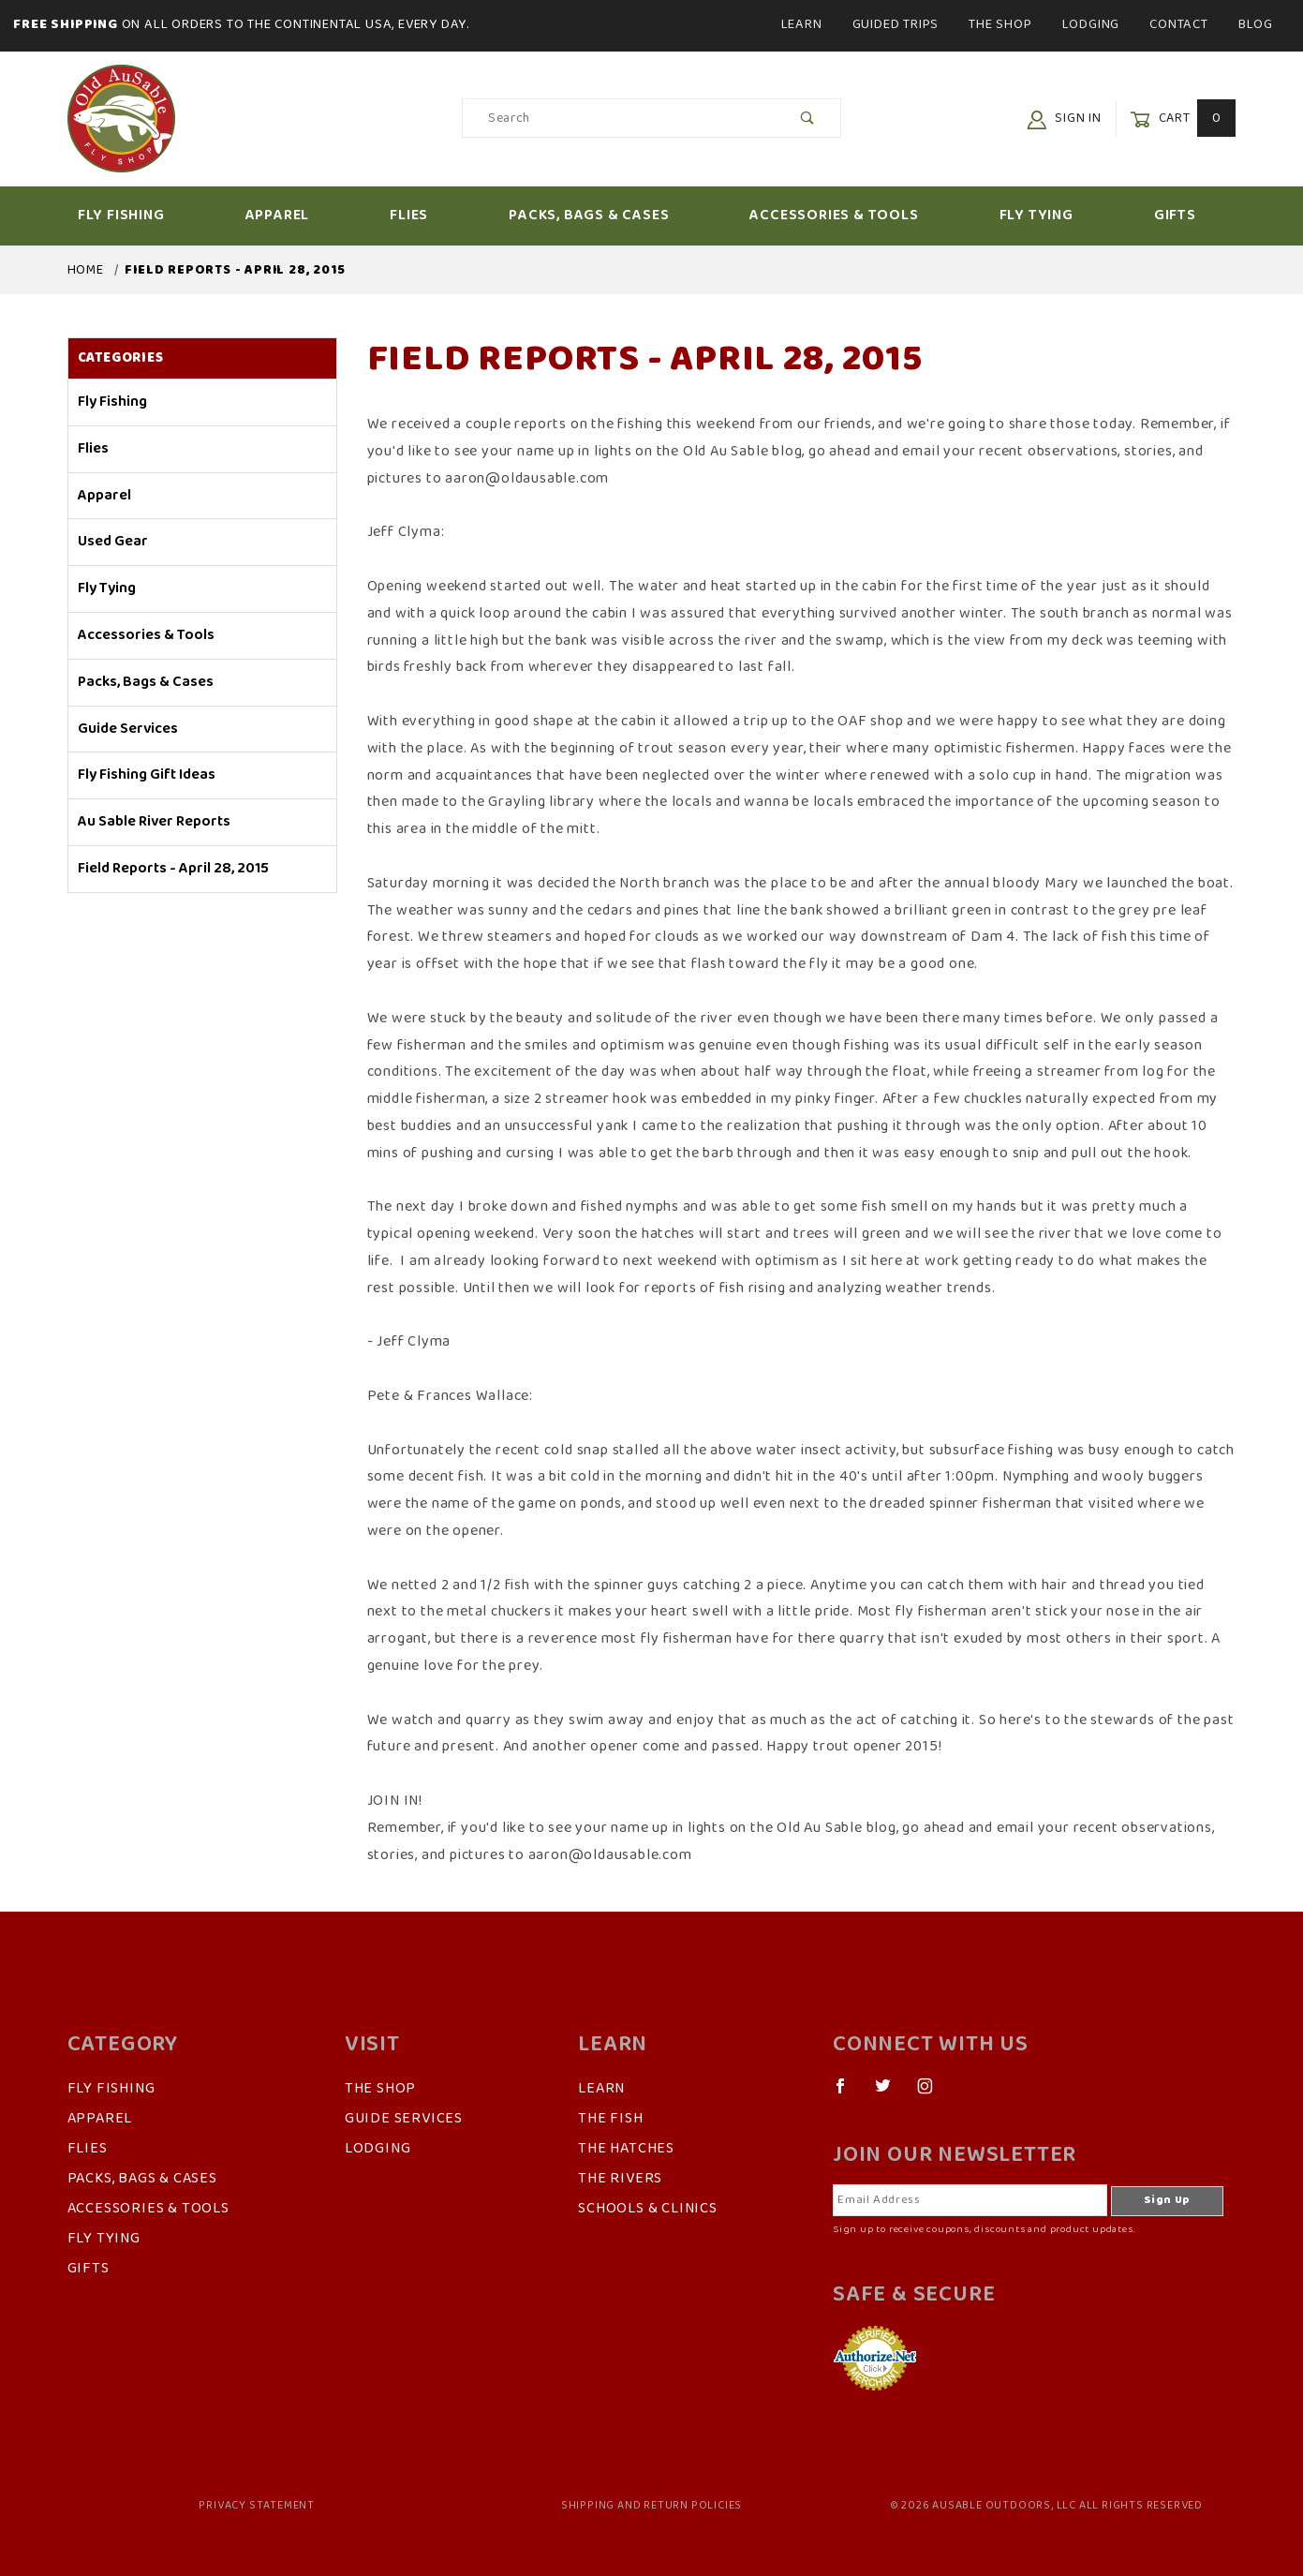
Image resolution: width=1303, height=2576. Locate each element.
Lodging (1091, 24)
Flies (425, 215)
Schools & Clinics (648, 2208)
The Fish (610, 2119)
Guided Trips (896, 24)
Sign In (1065, 118)
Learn (801, 24)
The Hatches (626, 2149)
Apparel (293, 215)
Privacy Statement (257, 2505)
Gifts (1191, 215)
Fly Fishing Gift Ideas (146, 775)
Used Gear (113, 541)
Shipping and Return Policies (651, 2505)
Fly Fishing (137, 215)
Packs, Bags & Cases (605, 215)
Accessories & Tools (849, 215)
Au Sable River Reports (154, 822)
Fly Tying (1052, 215)
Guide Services (128, 729)
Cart (1183, 118)
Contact (1178, 24)
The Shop (1000, 24)
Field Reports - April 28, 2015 (173, 868)
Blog (1255, 24)
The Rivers (620, 2179)
